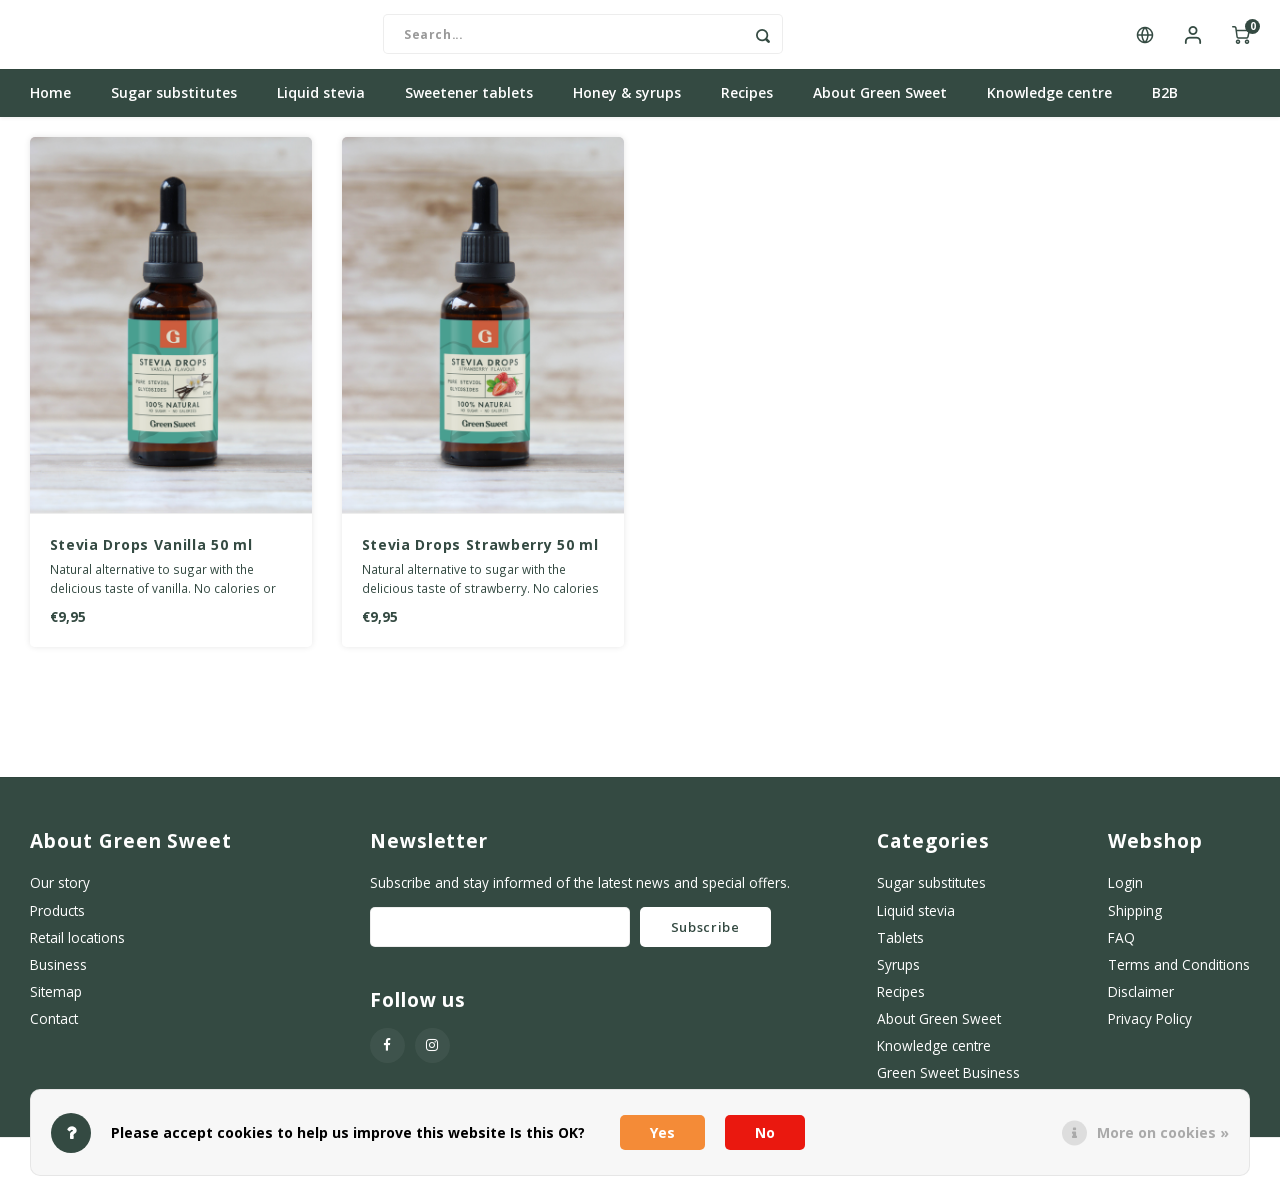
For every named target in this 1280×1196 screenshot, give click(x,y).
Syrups (898, 975)
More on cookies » (1163, 1132)
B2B (1165, 104)
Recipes (747, 104)
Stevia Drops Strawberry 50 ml (480, 556)
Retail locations (77, 948)
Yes (662, 1132)
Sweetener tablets (469, 104)
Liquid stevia (321, 104)
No (765, 1132)
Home (50, 104)
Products (57, 921)
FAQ (1121, 948)
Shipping (1135, 921)
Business (58, 975)
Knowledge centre (1049, 104)
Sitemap (56, 1002)
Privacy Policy (1150, 1030)
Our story (60, 894)
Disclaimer (1141, 1002)
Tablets (900, 948)
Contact (54, 1030)
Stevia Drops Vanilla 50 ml (151, 556)
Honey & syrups (627, 104)
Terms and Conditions (1179, 975)
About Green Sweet (880, 104)
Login (1125, 894)
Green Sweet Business (948, 1084)
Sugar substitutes (174, 104)
